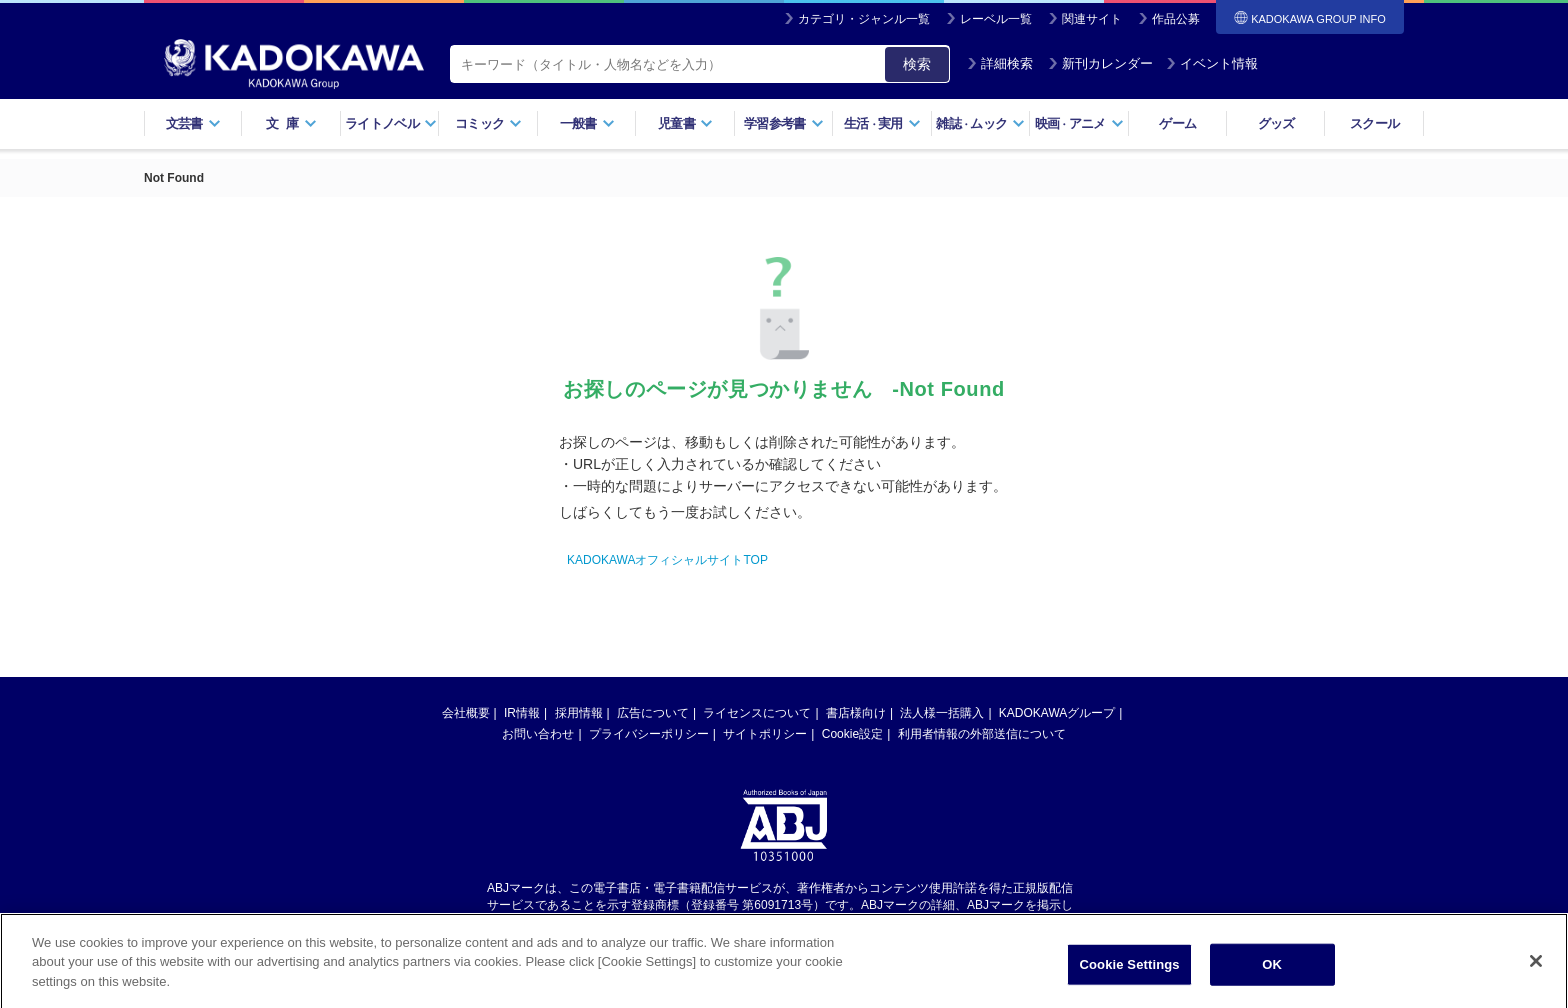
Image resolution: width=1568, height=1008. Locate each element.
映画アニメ (1079, 123)
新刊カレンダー (1100, 63)
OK (1272, 971)
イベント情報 (1212, 63)
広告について (653, 713)
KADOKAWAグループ (1057, 713)
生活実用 (882, 123)
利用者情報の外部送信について (982, 734)
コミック (488, 123)
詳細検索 (1000, 63)
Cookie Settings (1130, 971)
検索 (917, 64)
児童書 (685, 123)
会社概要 (466, 713)
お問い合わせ (538, 734)
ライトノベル (391, 123)
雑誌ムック (980, 123)
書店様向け (856, 713)
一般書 (587, 123)
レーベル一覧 (996, 19)
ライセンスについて (757, 713)
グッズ (1276, 123)
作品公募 (1176, 19)
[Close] (1536, 968)
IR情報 (522, 713)
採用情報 (579, 713)
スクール (1374, 123)
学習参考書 (784, 123)
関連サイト (1092, 19)
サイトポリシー (765, 734)
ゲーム (1177, 123)
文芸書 (193, 123)
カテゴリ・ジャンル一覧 (864, 19)
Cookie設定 (852, 734)
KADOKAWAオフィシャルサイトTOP (667, 560)
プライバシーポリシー (649, 734)
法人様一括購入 (942, 713)
